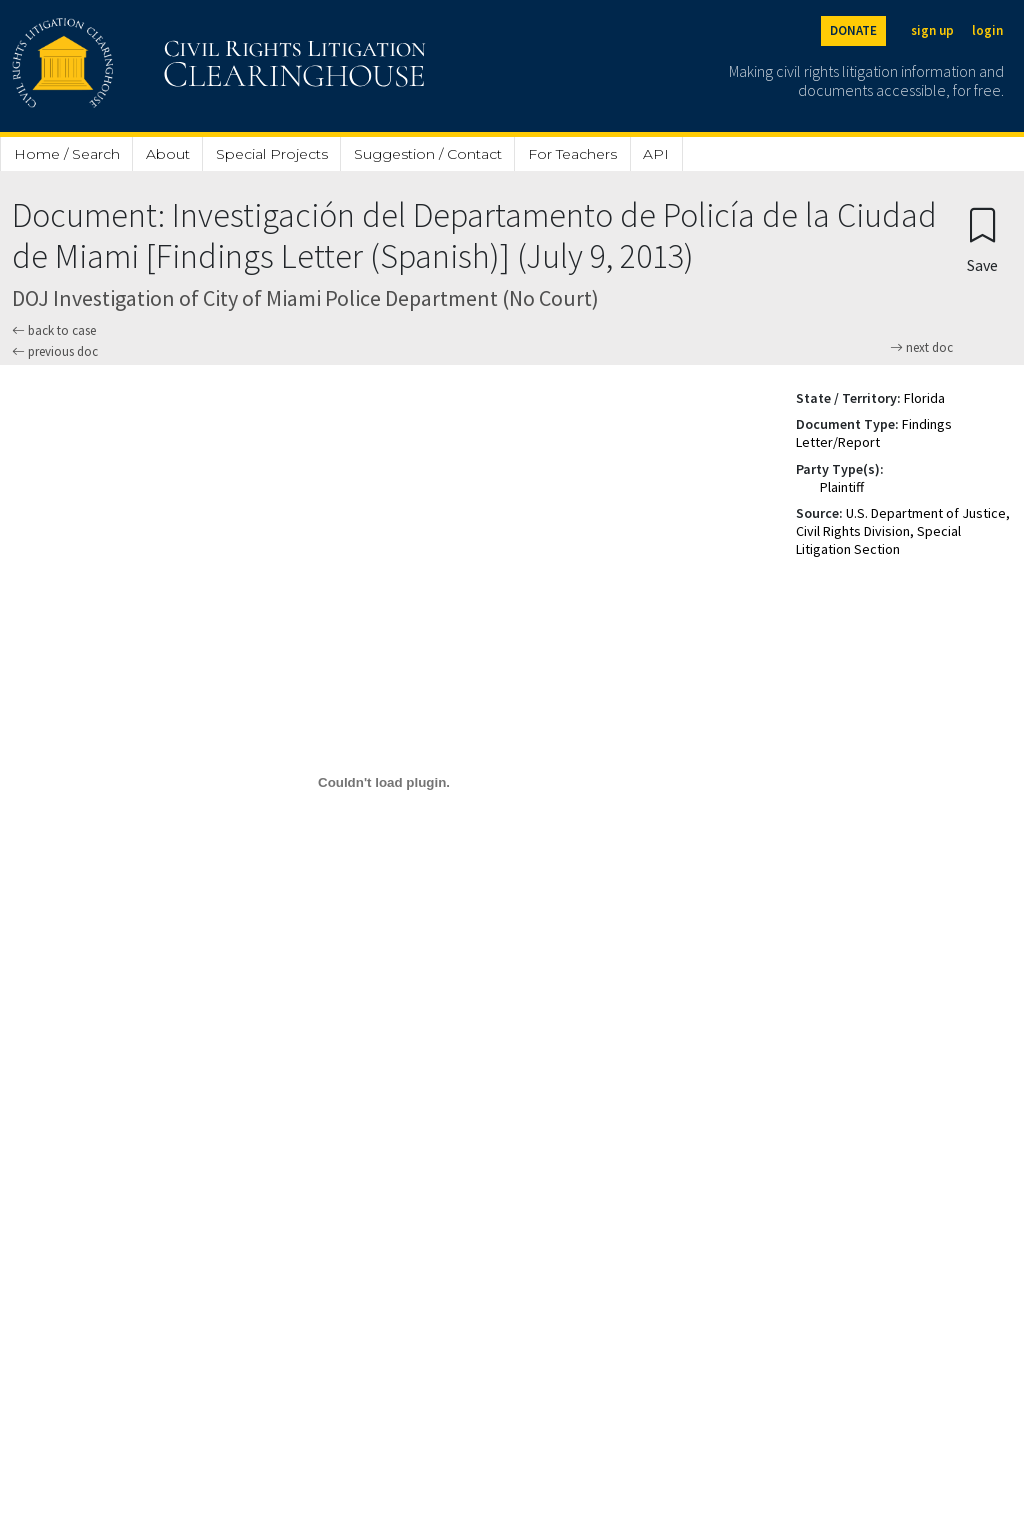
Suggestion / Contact (428, 154)
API (656, 154)
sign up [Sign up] (932, 30)
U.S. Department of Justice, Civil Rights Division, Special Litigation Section (903, 531)
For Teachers (572, 154)
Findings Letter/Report (874, 433)
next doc (921, 348)
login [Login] (987, 30)
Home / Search (67, 154)
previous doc (55, 351)
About (168, 154)
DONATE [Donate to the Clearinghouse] (853, 30)
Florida (924, 398)
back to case (54, 330)
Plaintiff (842, 487)
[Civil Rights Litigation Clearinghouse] (162, 66)
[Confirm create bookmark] (982, 239)
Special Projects (272, 154)
